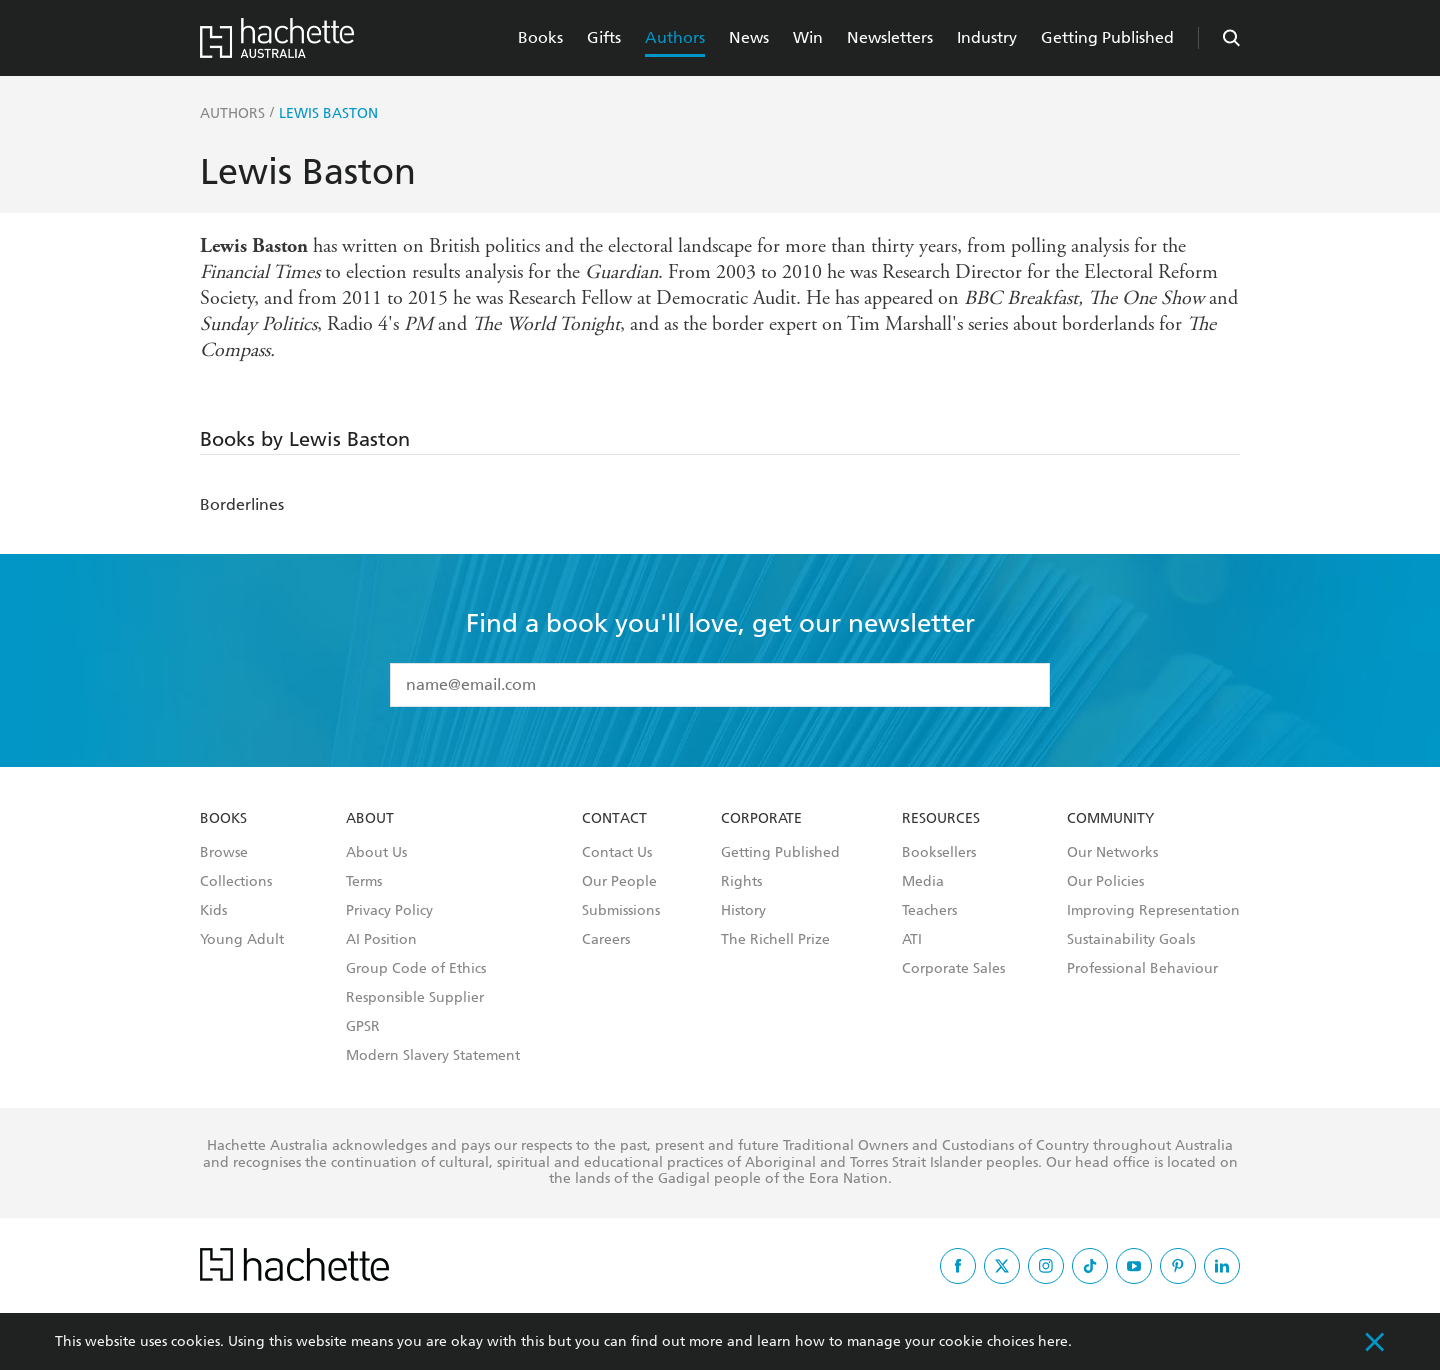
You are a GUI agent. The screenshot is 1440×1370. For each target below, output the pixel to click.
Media (923, 882)
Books (540, 37)
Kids (213, 911)
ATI (912, 940)
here (1053, 1341)
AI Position (381, 940)
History (743, 911)
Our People (619, 882)
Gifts (604, 37)
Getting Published (1107, 37)
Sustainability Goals (1131, 940)
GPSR (363, 1027)
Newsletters (890, 37)
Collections (236, 882)
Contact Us (617, 853)
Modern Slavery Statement (433, 1056)
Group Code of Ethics (416, 969)
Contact (614, 819)
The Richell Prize (775, 940)
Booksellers (939, 853)
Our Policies (1105, 882)
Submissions (621, 911)
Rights (741, 882)
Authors (675, 37)
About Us (376, 853)
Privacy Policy (389, 911)
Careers (606, 940)
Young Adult (242, 940)
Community (1110, 819)
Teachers (929, 911)
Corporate (761, 819)
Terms (364, 882)
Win (808, 37)
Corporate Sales (953, 969)
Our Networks (1112, 853)
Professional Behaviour (1142, 969)
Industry (987, 37)
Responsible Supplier (415, 998)
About (370, 819)
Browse (224, 853)
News (749, 37)
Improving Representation (1153, 911)
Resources (941, 819)
